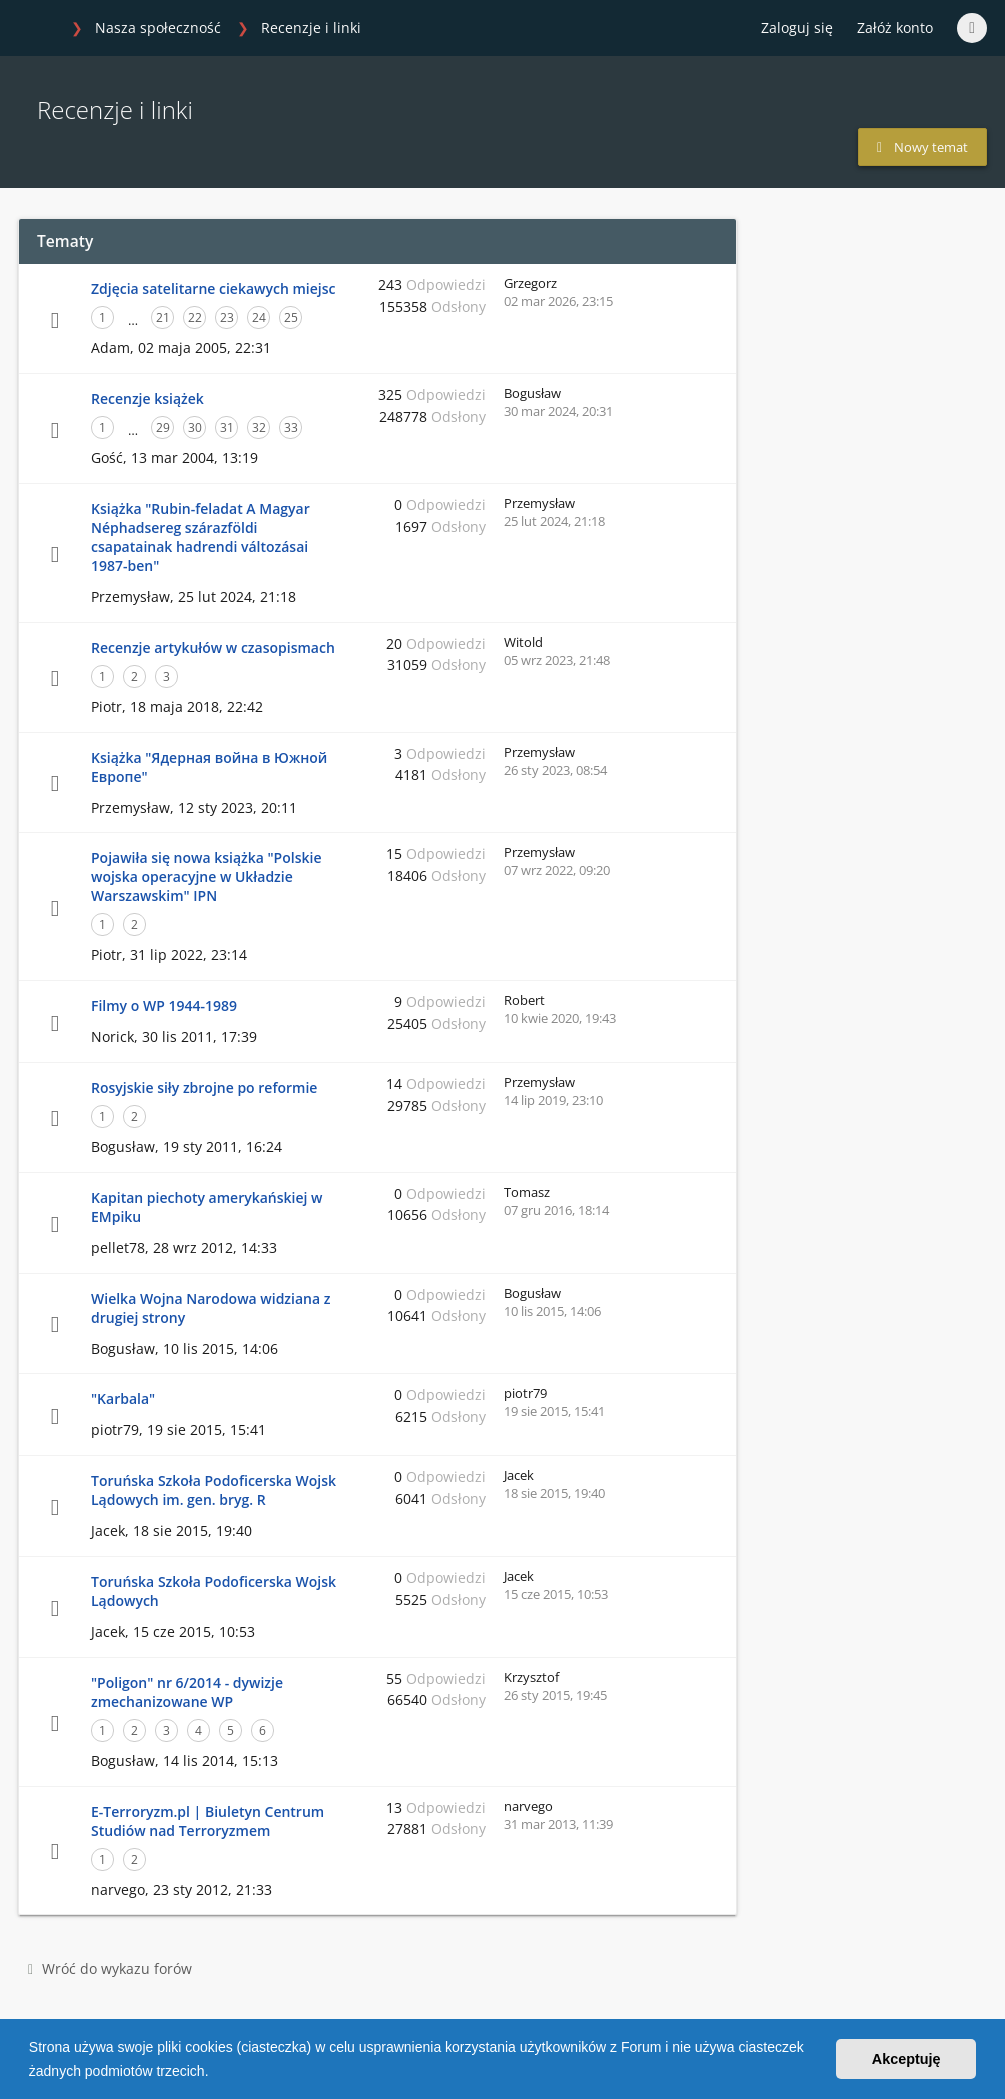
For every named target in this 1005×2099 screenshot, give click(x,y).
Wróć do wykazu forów (110, 1968)
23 (227, 317)
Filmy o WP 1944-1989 (164, 1005)
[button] (215, 2073)
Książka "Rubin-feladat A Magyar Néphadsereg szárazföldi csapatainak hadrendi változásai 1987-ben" (200, 537)
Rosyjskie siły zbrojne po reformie (204, 1087)
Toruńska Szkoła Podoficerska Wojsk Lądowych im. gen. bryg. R (213, 1490)
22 (195, 317)
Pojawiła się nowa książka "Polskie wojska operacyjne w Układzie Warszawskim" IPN (206, 876)
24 (259, 317)
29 (163, 427)
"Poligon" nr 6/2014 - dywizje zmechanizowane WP (187, 1692)
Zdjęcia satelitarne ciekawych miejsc (213, 288)
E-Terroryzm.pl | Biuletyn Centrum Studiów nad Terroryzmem (207, 1821)
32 (259, 427)
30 (195, 427)
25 (291, 317)
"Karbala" (123, 1398)
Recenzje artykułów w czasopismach (213, 647)
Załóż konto (895, 27)
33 (291, 427)
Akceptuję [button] (906, 2059)
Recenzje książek (147, 398)
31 (227, 427)
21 (163, 317)
